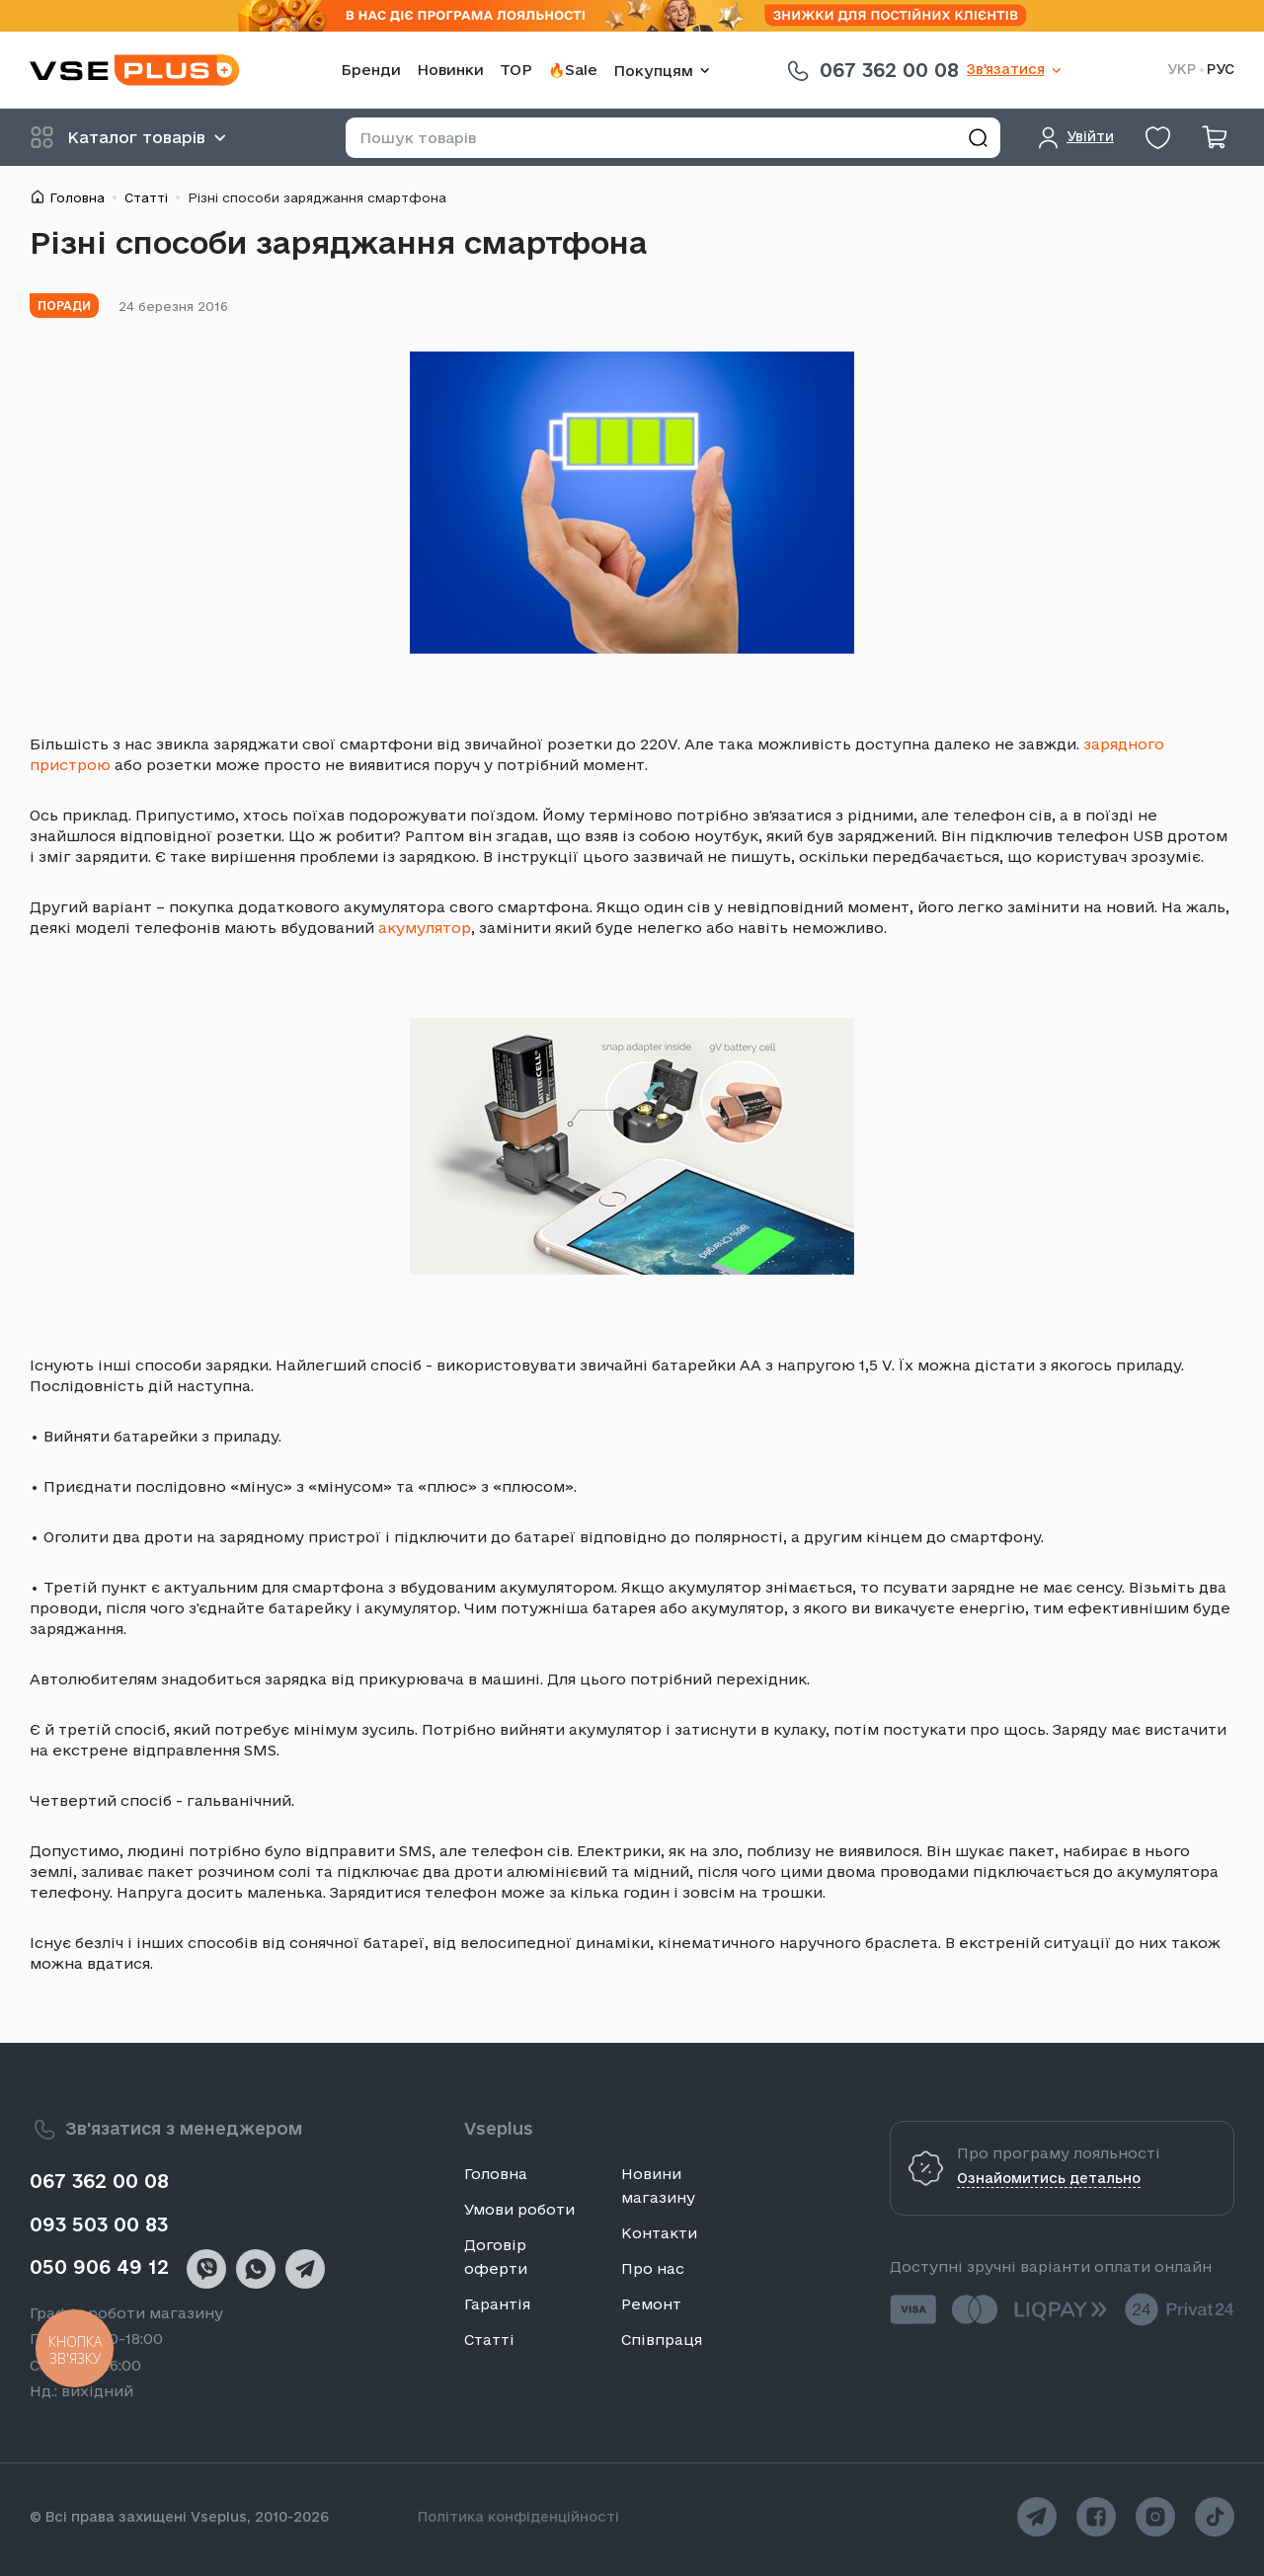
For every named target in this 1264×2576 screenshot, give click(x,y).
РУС (1220, 69)
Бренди (371, 69)
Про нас (652, 2268)
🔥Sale (572, 69)
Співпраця (661, 2339)
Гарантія (497, 2304)
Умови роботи (519, 2209)
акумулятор (424, 927)
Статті (146, 197)
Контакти (659, 2233)
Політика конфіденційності (518, 2517)
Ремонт (651, 2304)
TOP (516, 69)
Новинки (450, 69)
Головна (77, 197)
